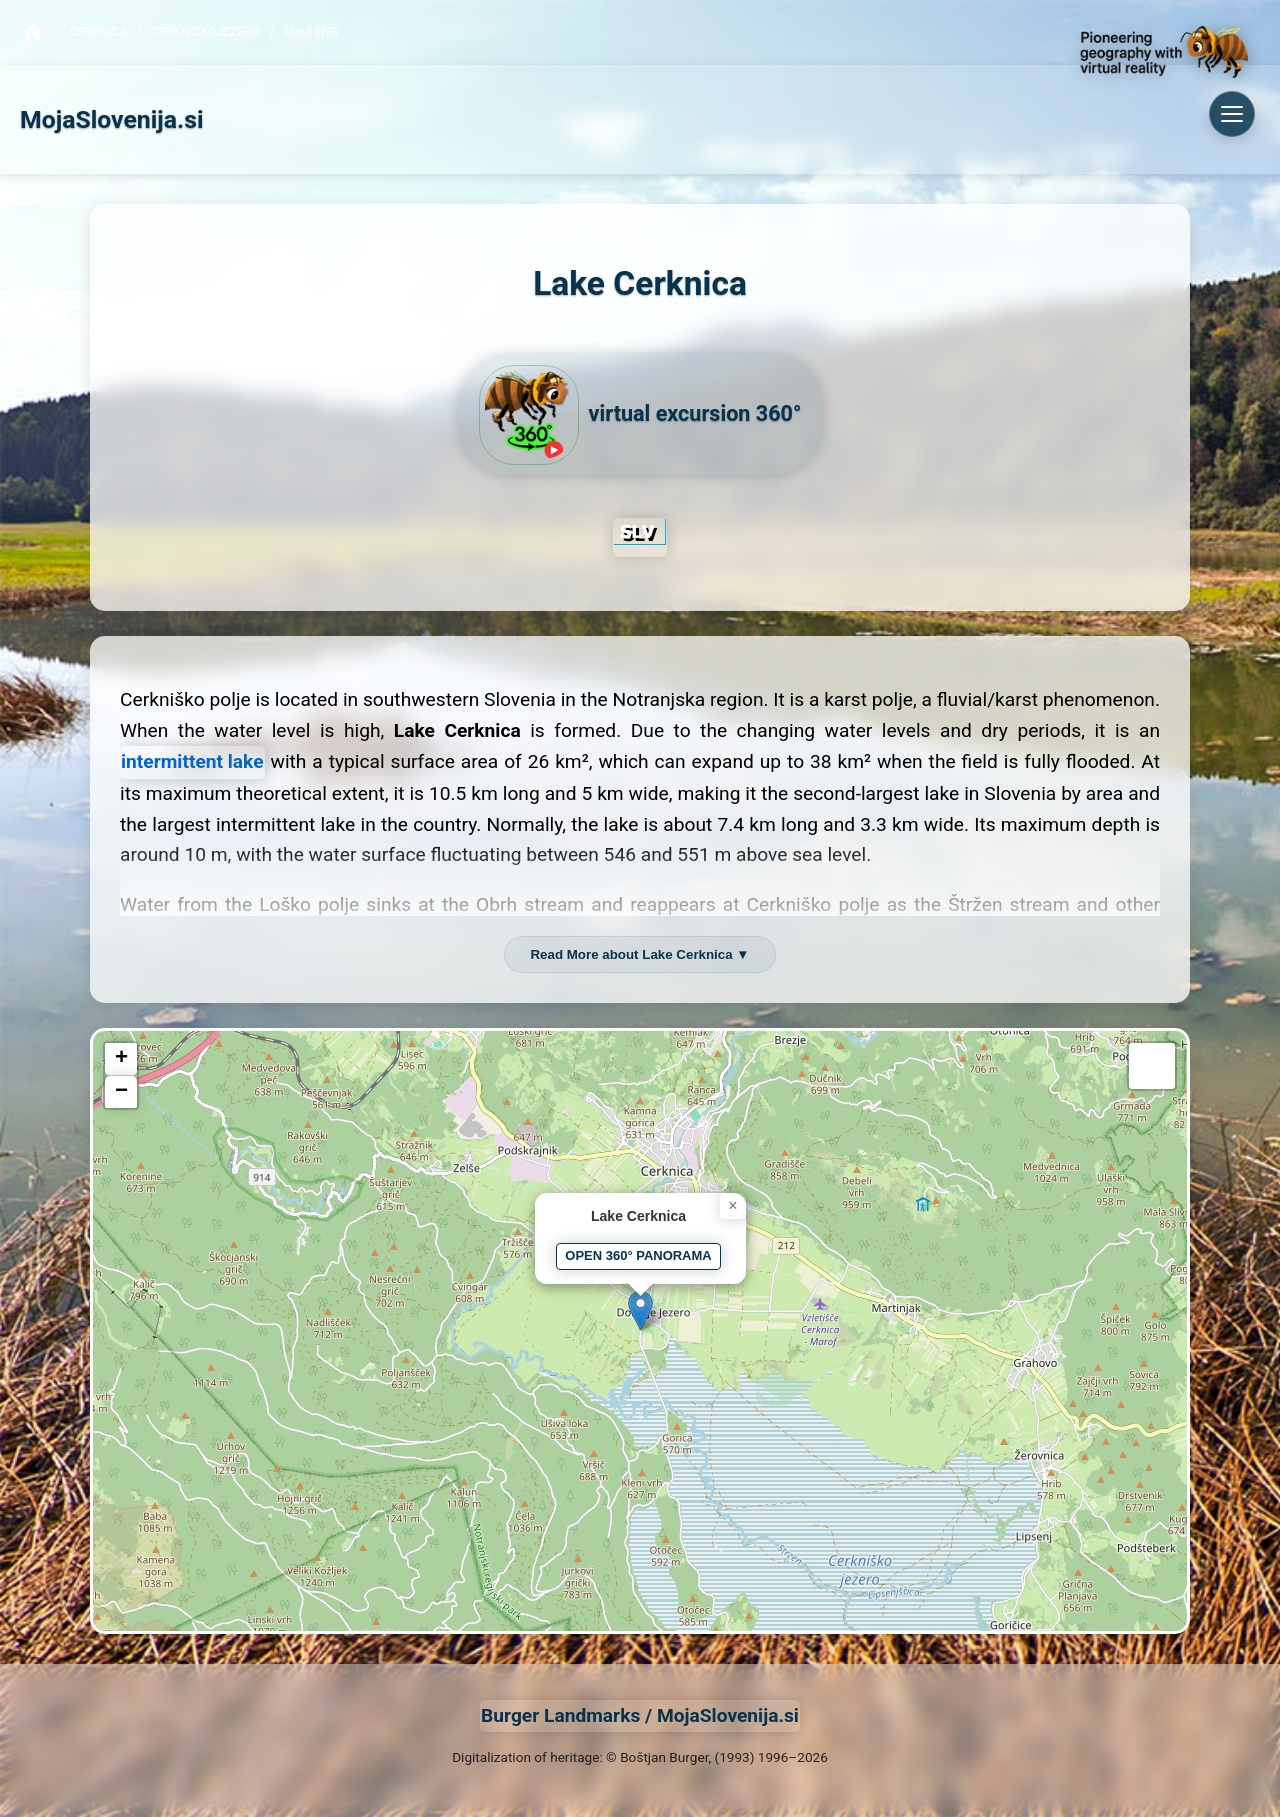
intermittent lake (192, 761)
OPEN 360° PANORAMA (638, 1255)
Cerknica (98, 32)
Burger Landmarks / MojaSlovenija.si (640, 1715)
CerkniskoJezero (206, 32)
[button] (640, 1310)
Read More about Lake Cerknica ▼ (639, 954)
